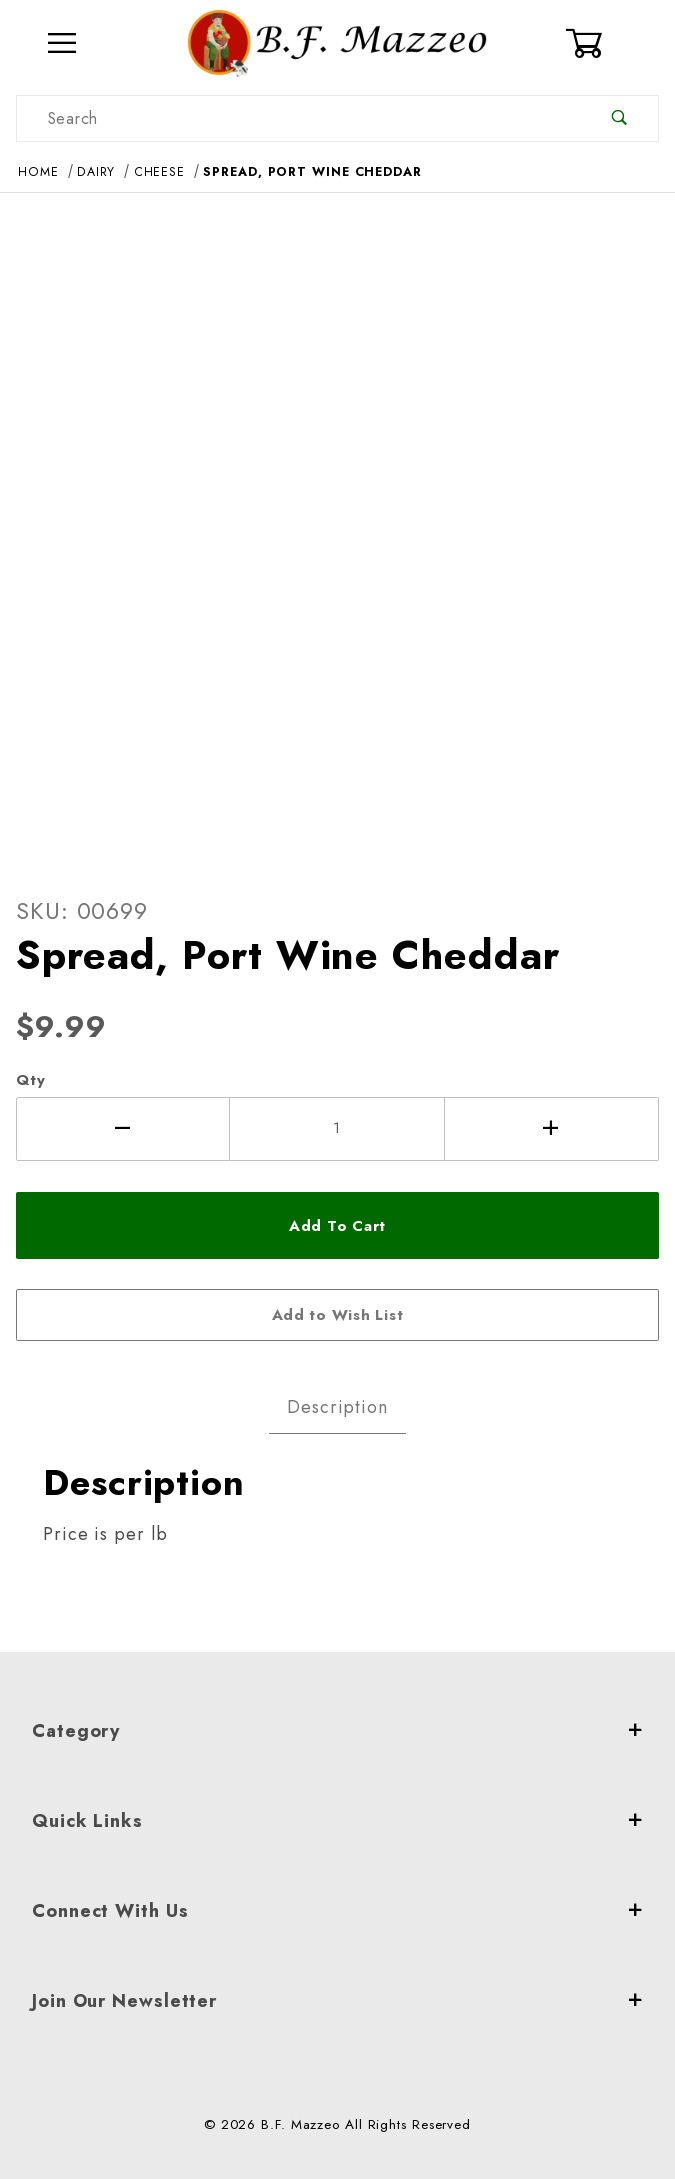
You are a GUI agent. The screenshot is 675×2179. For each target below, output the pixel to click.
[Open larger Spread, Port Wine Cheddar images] (338, 527)
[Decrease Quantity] (123, 1129)
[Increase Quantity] (552, 1129)
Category (337, 1731)
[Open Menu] (63, 43)
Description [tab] (337, 1407)
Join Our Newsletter (337, 2001)
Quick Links (337, 1821)
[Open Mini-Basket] (612, 43)
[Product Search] (299, 118)
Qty (31, 1080)
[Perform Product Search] (619, 118)
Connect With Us (337, 1911)
